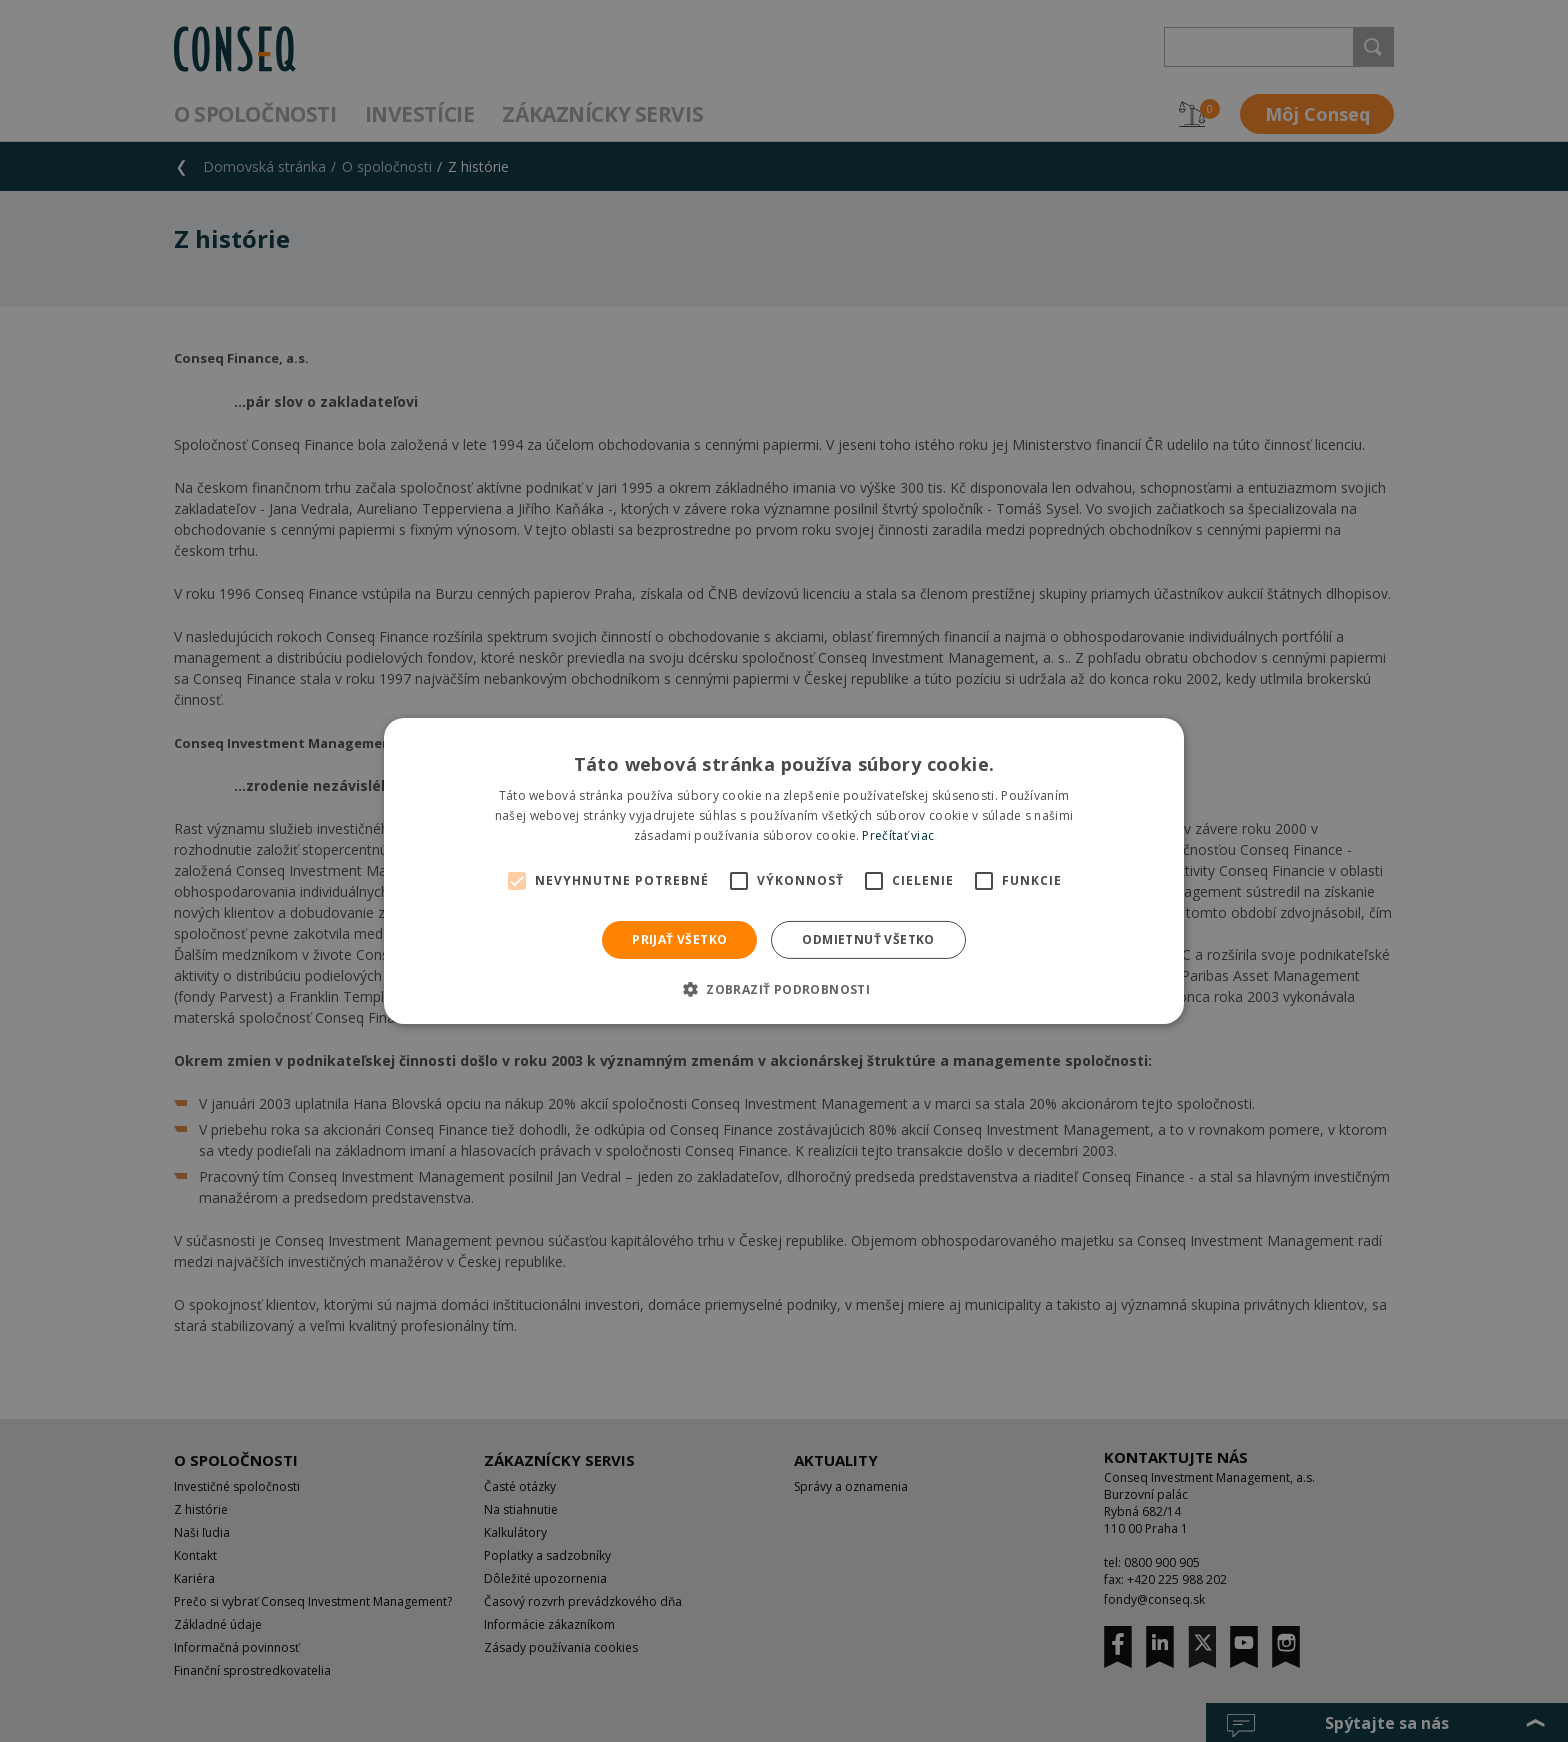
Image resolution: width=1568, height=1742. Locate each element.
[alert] (784, 871)
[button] (784, 989)
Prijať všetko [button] (679, 939)
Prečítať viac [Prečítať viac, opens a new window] (898, 835)
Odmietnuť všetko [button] (868, 939)
